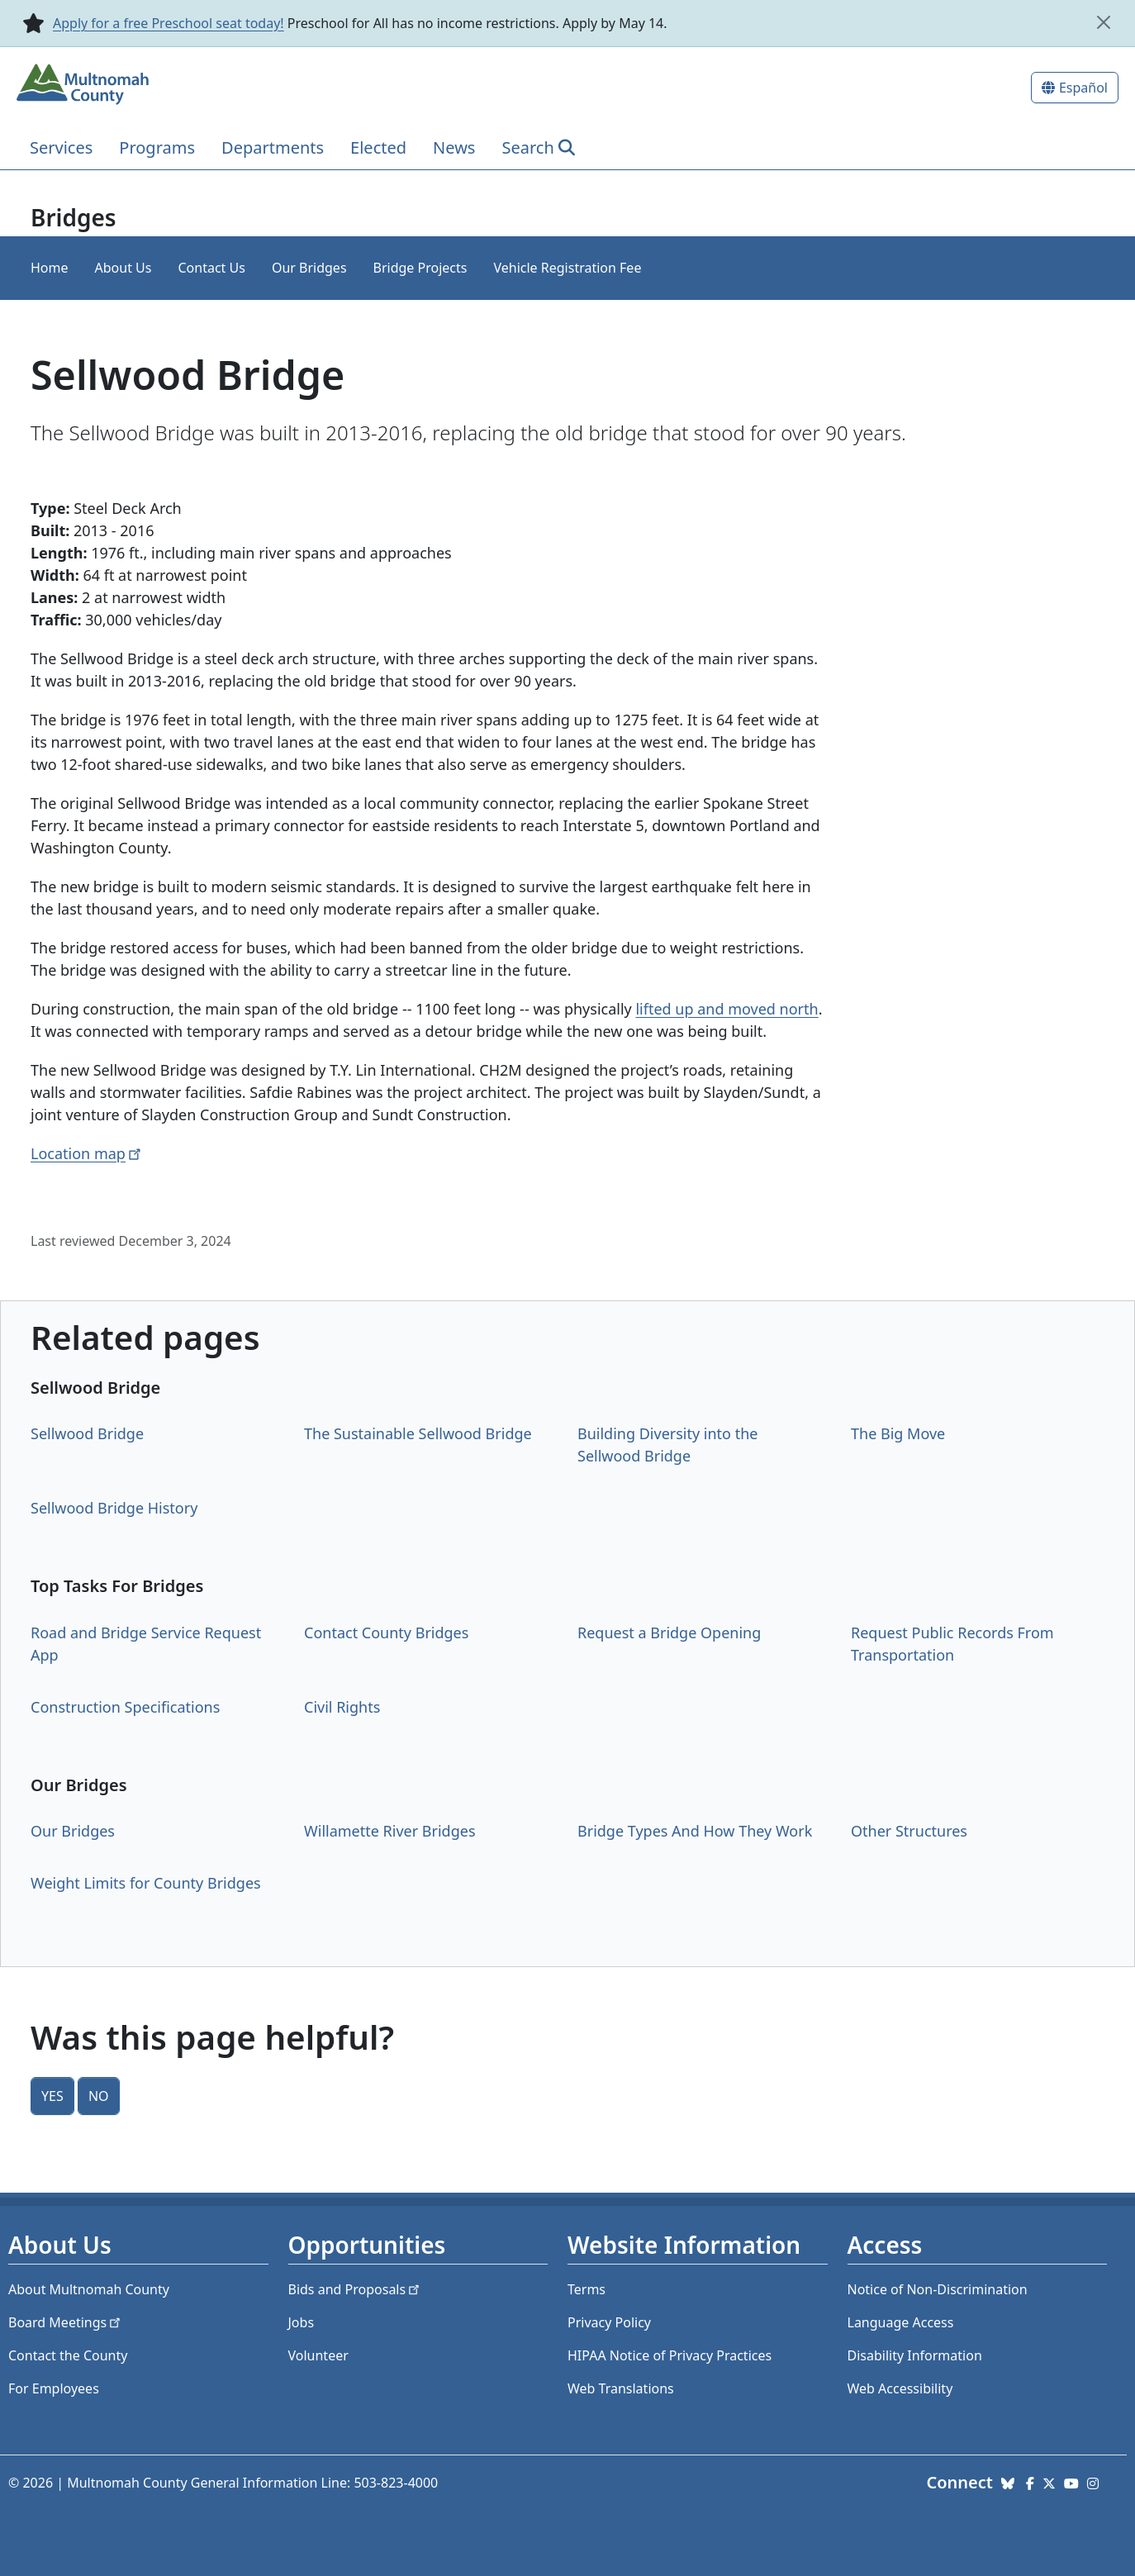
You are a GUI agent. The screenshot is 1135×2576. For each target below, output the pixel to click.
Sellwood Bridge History (114, 1508)
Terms (586, 2289)
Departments (272, 147)
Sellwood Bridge (87, 1433)
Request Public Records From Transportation (952, 1644)
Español (1083, 87)
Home (50, 268)
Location (87, 1153)
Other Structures (909, 1831)
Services (61, 147)
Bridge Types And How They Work (694, 1831)
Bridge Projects (420, 268)
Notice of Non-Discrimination (938, 2289)
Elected (378, 147)
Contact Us (211, 268)
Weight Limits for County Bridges (146, 1883)
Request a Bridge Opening (669, 1632)
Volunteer (318, 2355)
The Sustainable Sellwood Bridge (418, 1433)
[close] (1104, 22)
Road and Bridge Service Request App (146, 1644)
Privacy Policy (609, 2322)
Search (527, 147)
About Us (123, 268)
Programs (157, 147)
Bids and (355, 2289)
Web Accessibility (900, 2388)
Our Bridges (309, 268)
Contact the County (67, 2355)
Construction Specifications (125, 1707)
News (454, 147)
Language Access (901, 2322)
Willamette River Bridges (390, 1831)
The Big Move (898, 1433)
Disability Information (915, 2355)
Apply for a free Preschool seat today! (168, 23)
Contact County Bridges (386, 1632)
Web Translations (621, 2388)
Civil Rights (342, 1707)
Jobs (301, 2322)
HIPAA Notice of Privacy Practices (670, 2355)
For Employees (53, 2388)
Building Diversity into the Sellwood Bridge (667, 1444)
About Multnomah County (88, 2289)
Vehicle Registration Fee (567, 268)
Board (65, 2322)
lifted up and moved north (726, 1009)
